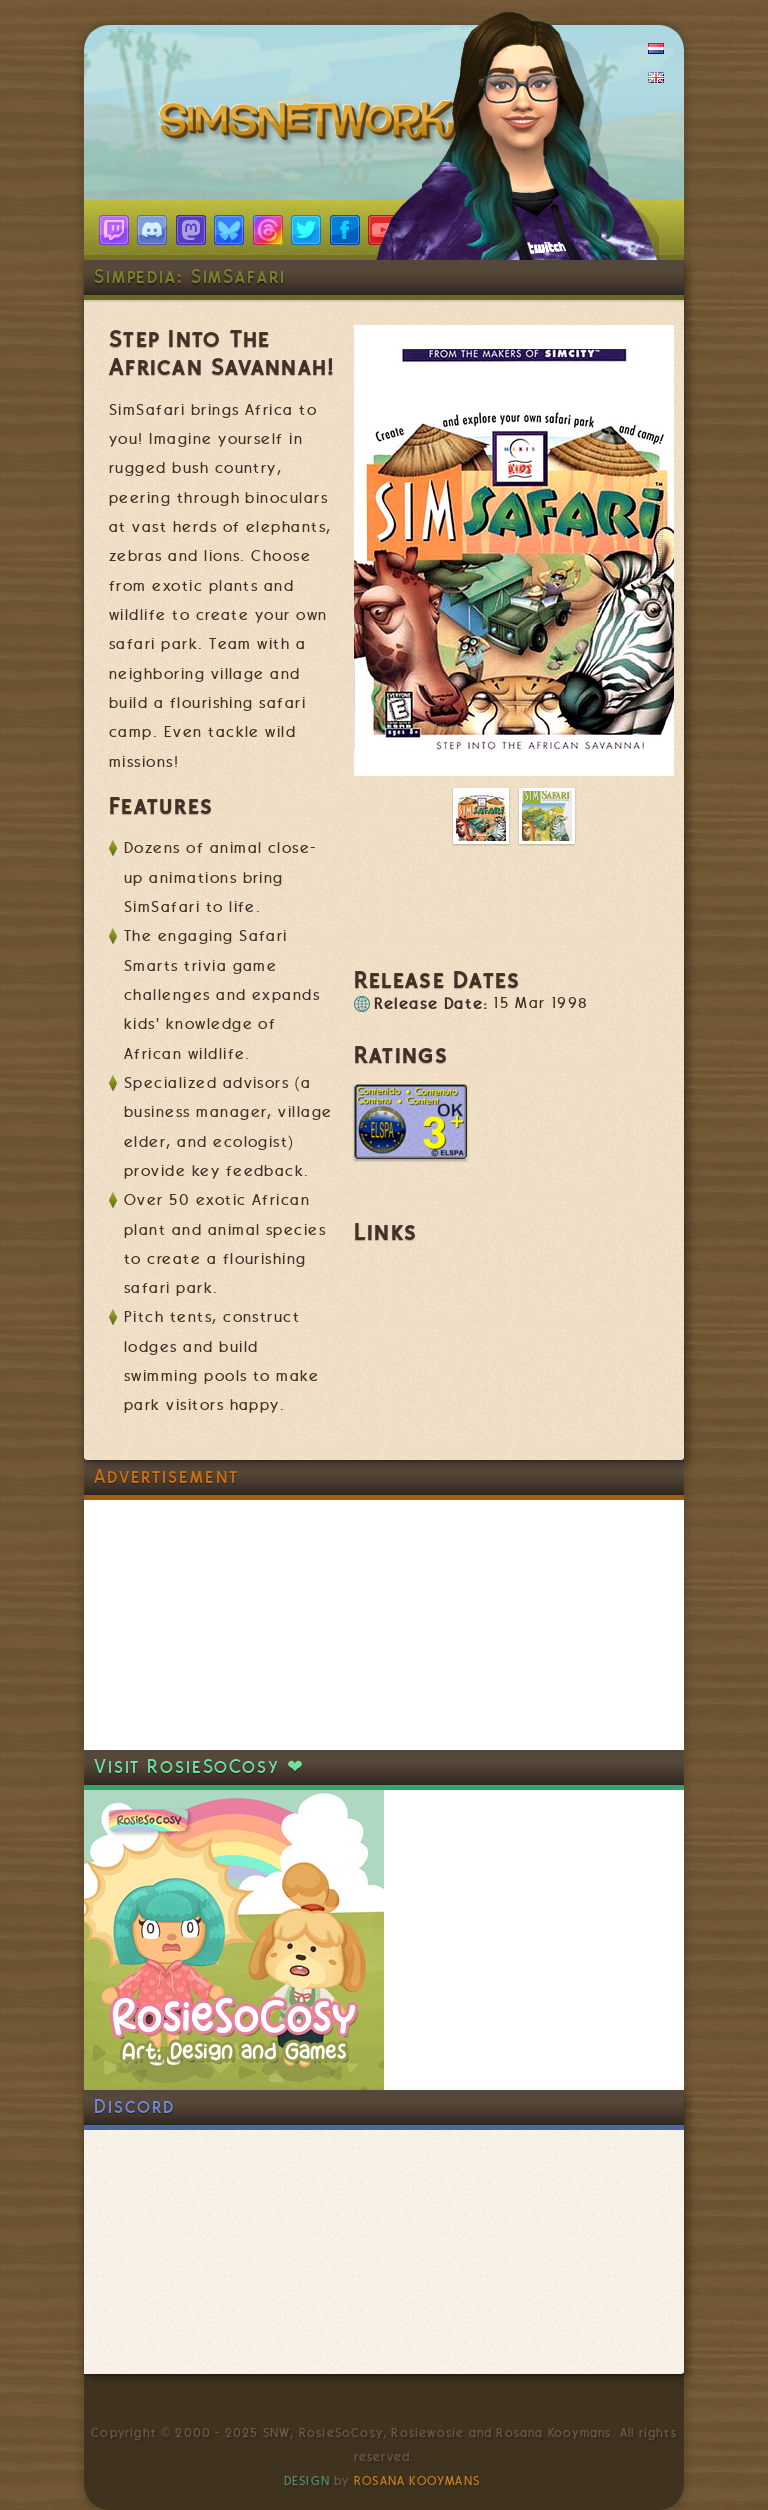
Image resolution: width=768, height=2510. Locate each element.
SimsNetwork (312, 125)
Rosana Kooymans (417, 2481)
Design (307, 2481)
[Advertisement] (234, 1625)
